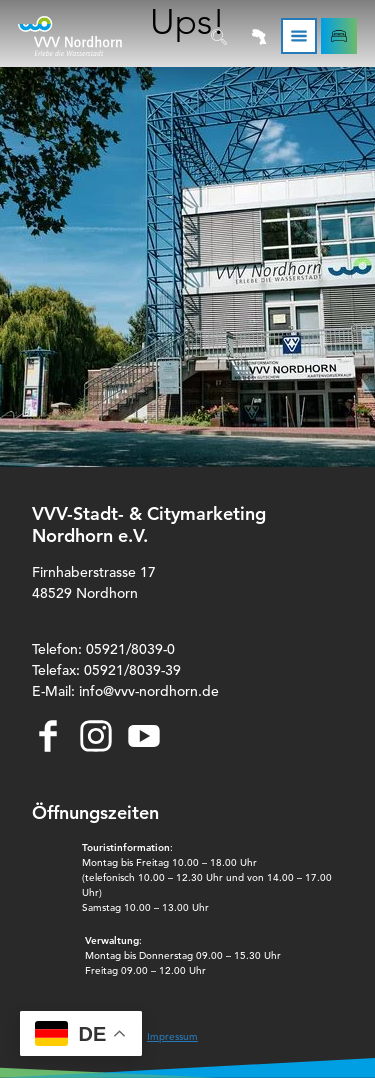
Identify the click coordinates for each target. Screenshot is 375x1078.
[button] (339, 36)
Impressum (172, 1036)
